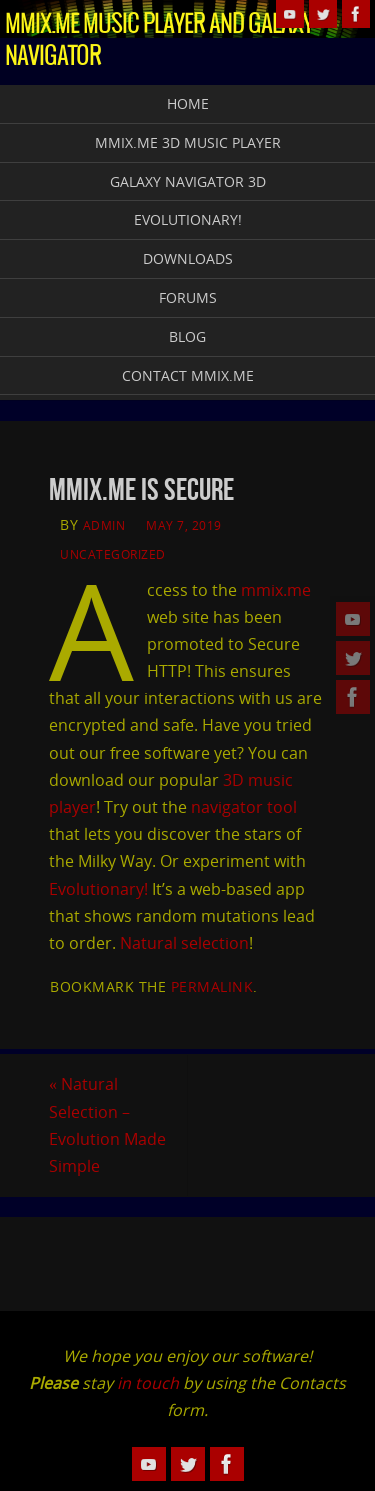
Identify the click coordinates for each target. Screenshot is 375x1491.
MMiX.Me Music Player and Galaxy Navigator (159, 41)
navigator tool (244, 807)
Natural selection (184, 943)
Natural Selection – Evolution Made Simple (107, 1125)
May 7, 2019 (184, 525)
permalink (212, 986)
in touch (148, 1383)
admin (104, 525)
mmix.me (276, 590)
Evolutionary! (98, 889)
